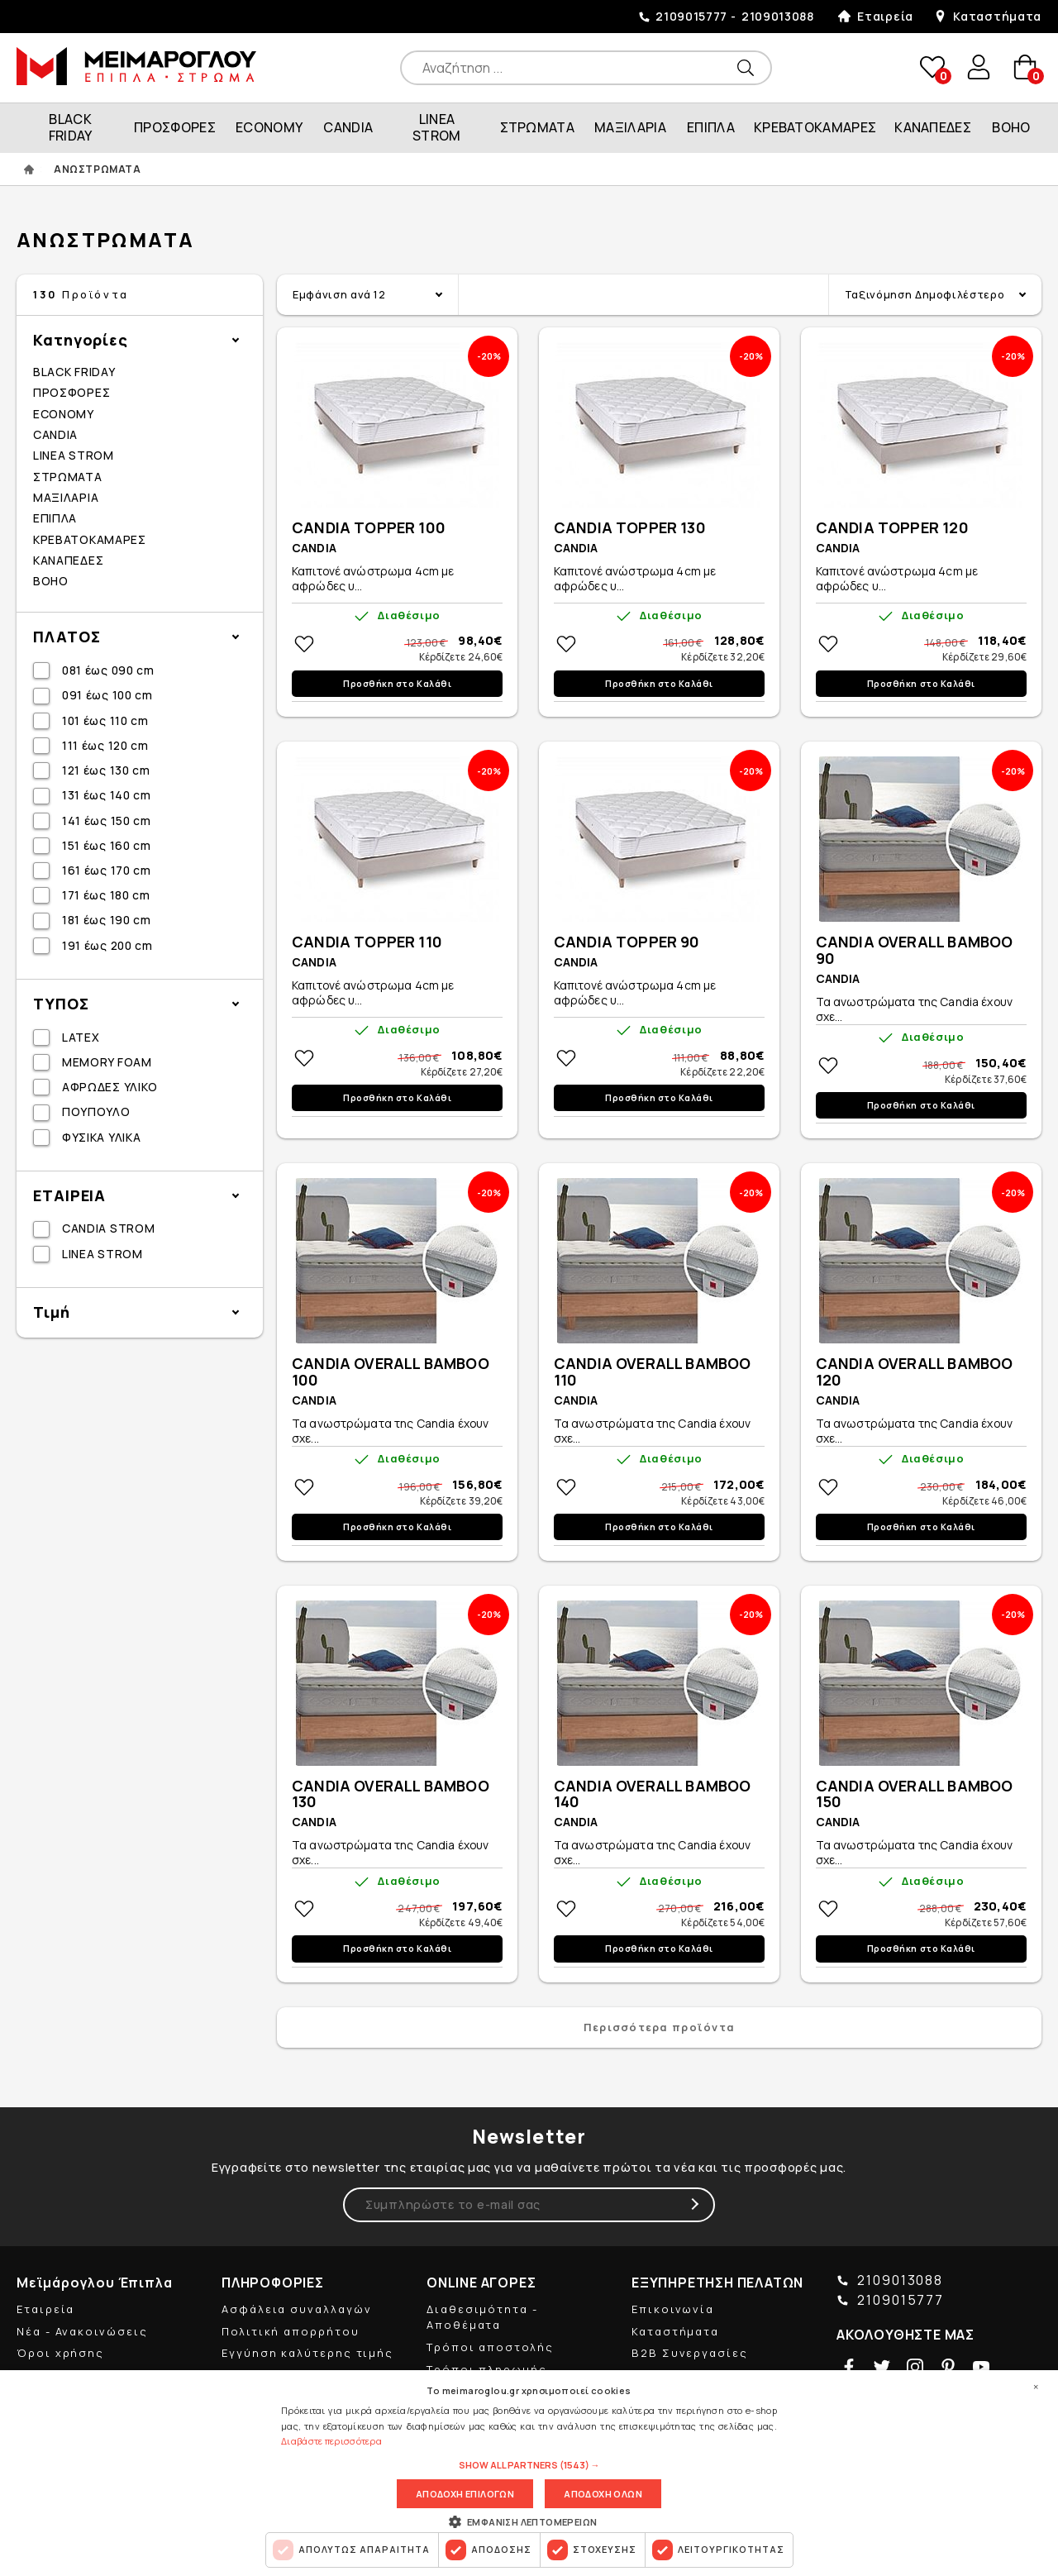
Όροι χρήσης (60, 2352)
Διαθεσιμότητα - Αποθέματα (482, 2317)
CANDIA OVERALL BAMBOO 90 (914, 950)
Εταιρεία (885, 16)
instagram (915, 2366)
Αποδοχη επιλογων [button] (465, 2494)
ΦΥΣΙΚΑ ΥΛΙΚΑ (101, 1137)
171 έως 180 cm (106, 895)
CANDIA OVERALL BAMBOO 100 (390, 1372)
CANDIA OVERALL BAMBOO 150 (914, 1794)
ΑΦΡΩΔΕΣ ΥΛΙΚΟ (110, 1087)
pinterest (948, 2366)
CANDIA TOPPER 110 (367, 942)
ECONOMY (269, 127)
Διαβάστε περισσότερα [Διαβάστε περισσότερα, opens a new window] (331, 2441)
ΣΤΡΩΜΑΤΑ (537, 127)
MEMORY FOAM (107, 1062)
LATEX (80, 1037)
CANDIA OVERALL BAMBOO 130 (390, 1794)
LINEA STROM (436, 127)
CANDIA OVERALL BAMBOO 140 (652, 1794)
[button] (529, 2465)
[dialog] (529, 2473)
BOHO (1011, 127)
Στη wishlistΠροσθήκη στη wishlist (304, 644)
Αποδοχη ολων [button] (603, 2494)
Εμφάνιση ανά (339, 294)
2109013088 (777, 16)
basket (1024, 67)
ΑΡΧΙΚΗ (29, 169)
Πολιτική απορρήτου (291, 2331)
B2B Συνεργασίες (689, 2352)
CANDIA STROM (108, 1228)
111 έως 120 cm (105, 745)
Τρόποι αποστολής (490, 2347)
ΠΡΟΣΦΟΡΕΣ (175, 127)
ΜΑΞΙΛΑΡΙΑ (630, 127)
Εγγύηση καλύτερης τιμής (307, 2352)
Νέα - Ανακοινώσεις (82, 2331)
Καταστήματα (997, 16)
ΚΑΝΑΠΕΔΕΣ (932, 127)
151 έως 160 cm (106, 845)
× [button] (1035, 2387)
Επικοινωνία (672, 2309)
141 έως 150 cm (106, 820)
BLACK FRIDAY (71, 127)
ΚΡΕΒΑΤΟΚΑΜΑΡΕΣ (815, 127)
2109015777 (691, 16)
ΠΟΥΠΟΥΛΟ (96, 1111)
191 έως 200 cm (107, 945)
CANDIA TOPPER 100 (369, 528)
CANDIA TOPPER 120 (892, 528)
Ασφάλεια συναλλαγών (296, 2309)
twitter (882, 2366)
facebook (848, 2366)
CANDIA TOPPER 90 (627, 942)
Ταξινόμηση (924, 294)
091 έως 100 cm (107, 695)
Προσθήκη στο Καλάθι (397, 683)
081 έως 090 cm (108, 670)
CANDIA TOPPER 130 (630, 528)
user (978, 66)
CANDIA (348, 127)
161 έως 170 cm (106, 870)
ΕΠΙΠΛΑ (711, 127)
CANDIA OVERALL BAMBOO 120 (914, 1372)
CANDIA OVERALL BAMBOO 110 (652, 1372)
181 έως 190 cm (106, 920)
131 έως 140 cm (106, 795)
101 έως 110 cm (105, 720)
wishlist (932, 67)
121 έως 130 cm (106, 770)
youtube (981, 2366)
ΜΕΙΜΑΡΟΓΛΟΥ (136, 66)
